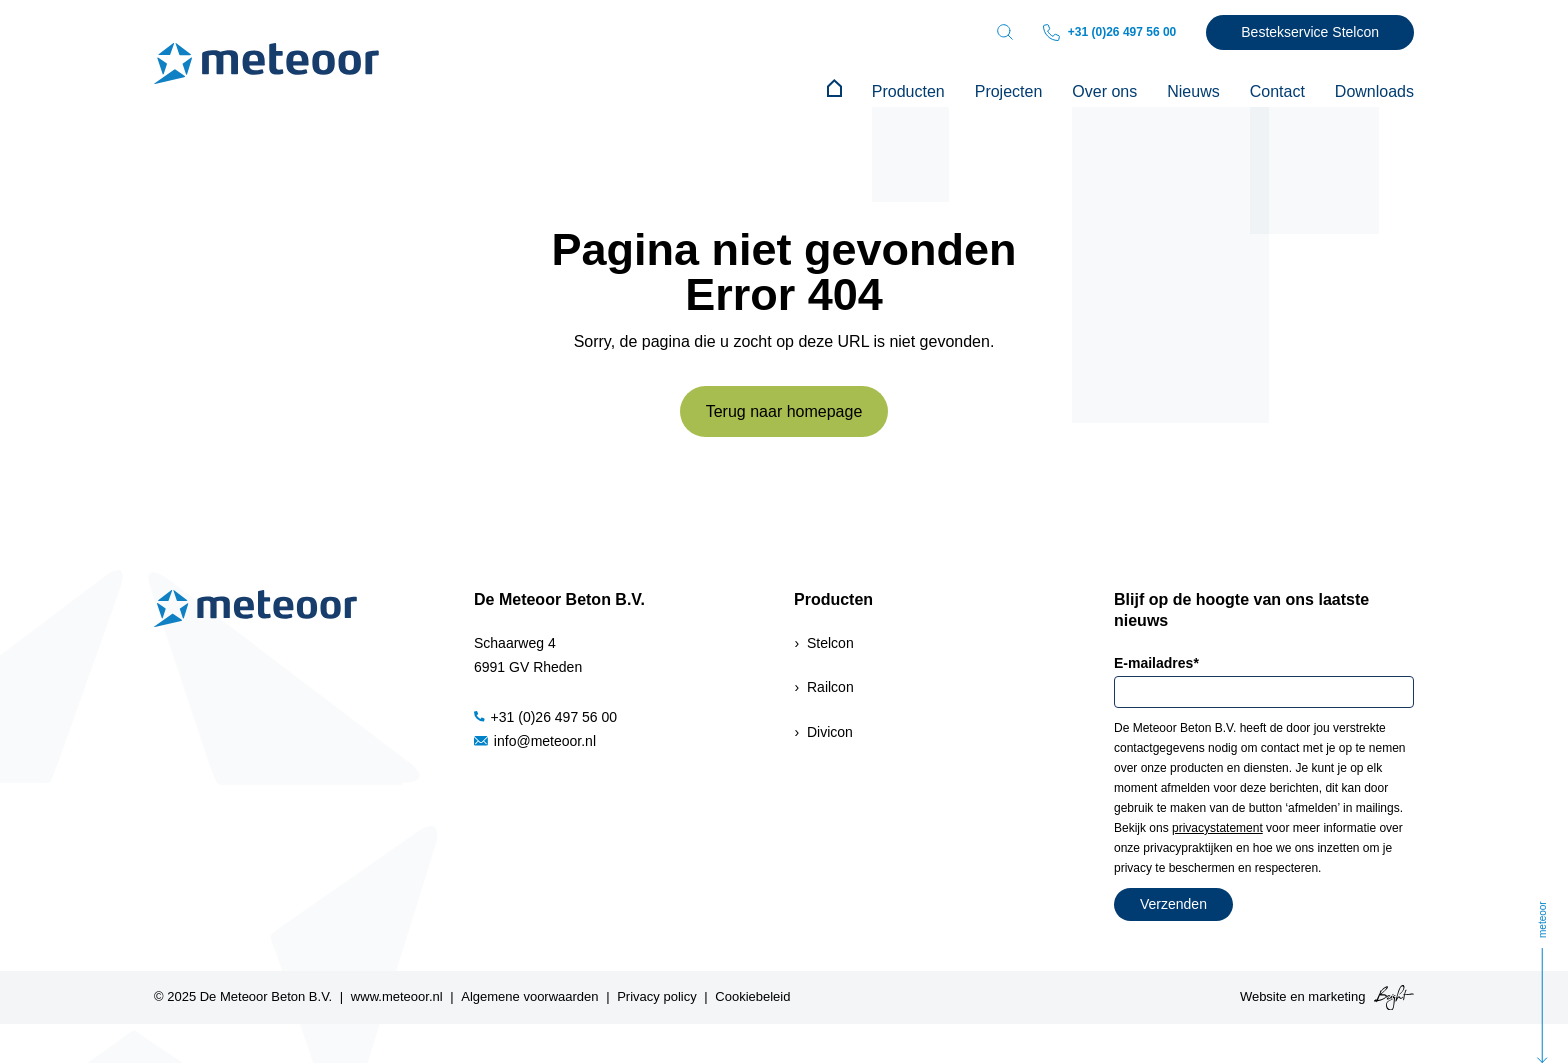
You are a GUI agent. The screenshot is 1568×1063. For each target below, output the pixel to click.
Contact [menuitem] (1277, 91)
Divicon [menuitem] (830, 732)
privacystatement (1217, 828)
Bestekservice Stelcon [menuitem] (1310, 32)
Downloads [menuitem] (1374, 91)
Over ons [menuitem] (1104, 91)
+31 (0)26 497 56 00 (1109, 32)
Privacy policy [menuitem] (656, 996)
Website (1263, 996)
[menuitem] (834, 92)
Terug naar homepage (784, 411)
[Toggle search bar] (1005, 32)
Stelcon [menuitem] (830, 643)
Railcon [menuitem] (830, 687)
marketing (1336, 996)
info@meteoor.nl (535, 741)
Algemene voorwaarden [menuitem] (529, 996)
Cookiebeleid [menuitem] (752, 996)
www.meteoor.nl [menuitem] (397, 996)
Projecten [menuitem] (1009, 91)
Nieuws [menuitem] (1193, 91)
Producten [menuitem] (908, 91)
